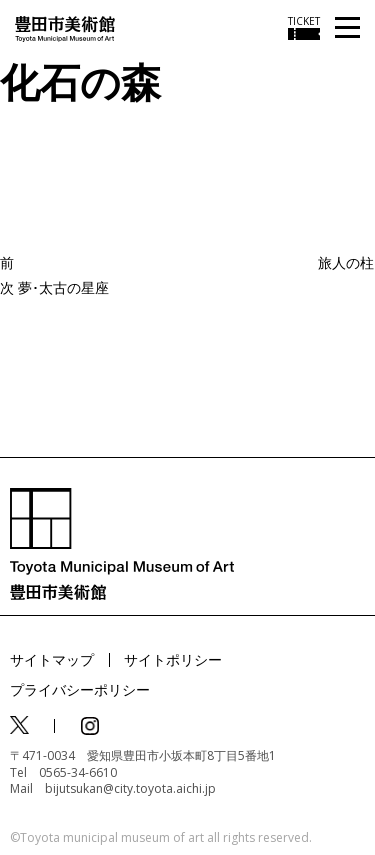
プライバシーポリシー (80, 689)
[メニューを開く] (347, 28)
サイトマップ (52, 659)
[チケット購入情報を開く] (304, 28)
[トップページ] (65, 27)
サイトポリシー (173, 659)
